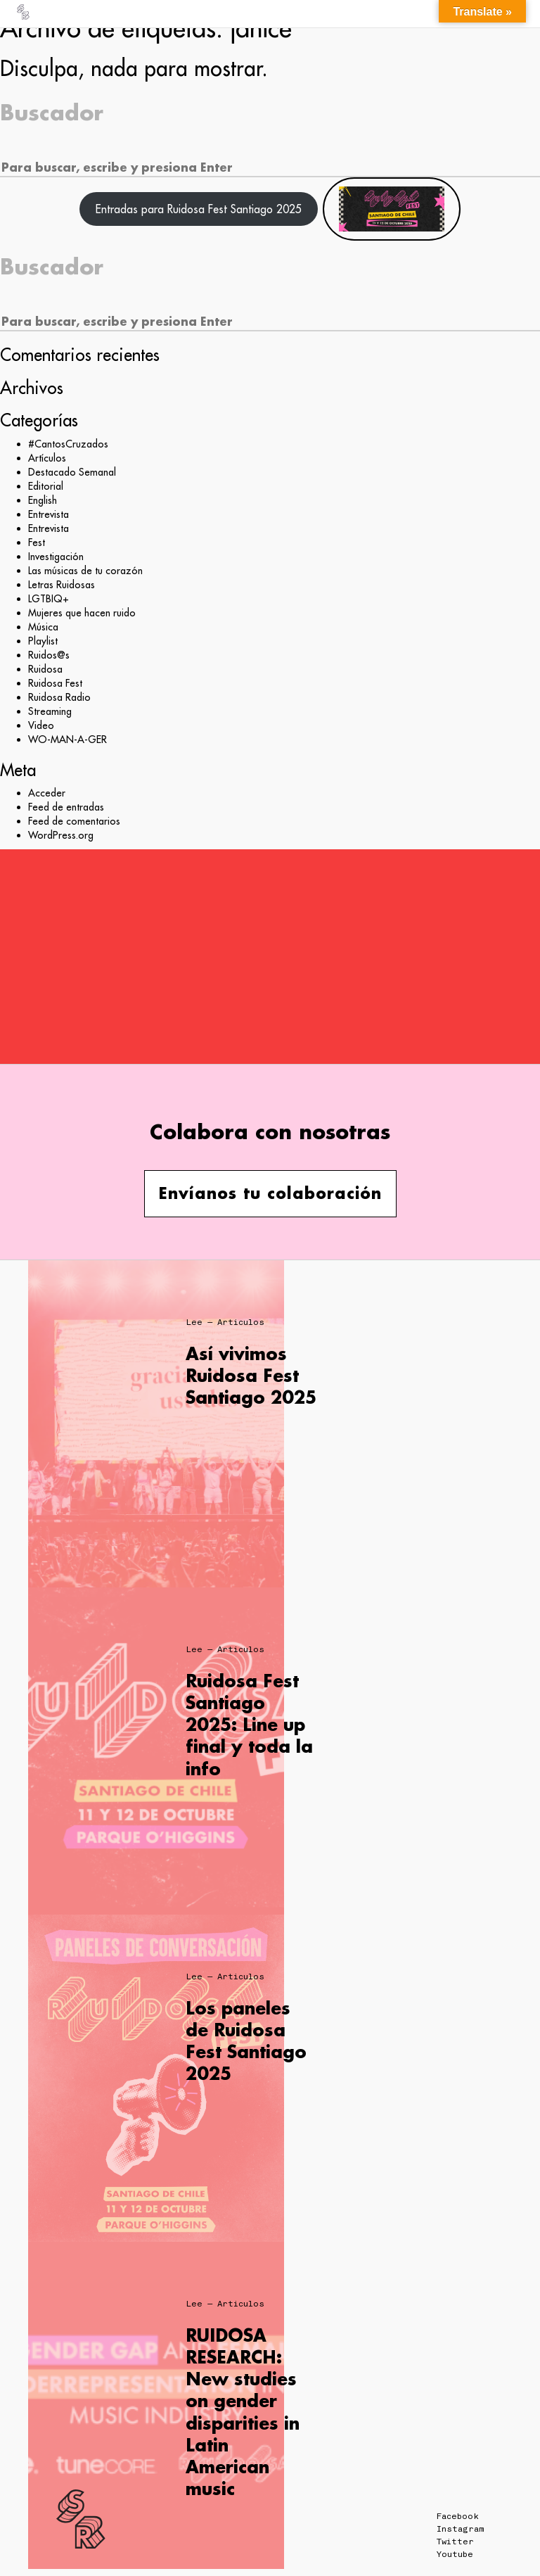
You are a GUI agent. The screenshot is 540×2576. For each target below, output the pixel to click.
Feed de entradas (66, 807)
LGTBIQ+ (48, 598)
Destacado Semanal (72, 472)
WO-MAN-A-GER (67, 739)
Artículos (47, 458)
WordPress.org (61, 835)
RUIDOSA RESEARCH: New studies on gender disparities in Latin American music (243, 2411)
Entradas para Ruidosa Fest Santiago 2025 (199, 209)
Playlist (43, 641)
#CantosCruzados (68, 444)
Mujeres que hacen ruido (82, 613)
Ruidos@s (49, 655)
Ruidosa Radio (59, 697)
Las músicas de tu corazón (85, 570)
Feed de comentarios (74, 821)
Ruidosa (45, 669)
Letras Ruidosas (61, 584)
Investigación (56, 556)
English (42, 500)
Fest (36, 542)
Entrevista (48, 514)
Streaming (50, 711)
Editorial (45, 486)
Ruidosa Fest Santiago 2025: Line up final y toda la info (249, 1724)
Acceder (46, 793)
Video (41, 725)
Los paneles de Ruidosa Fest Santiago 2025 (246, 2041)
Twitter (455, 2541)
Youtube (455, 2554)
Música (43, 627)
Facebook (458, 2516)
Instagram (460, 2529)
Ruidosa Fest (55, 683)
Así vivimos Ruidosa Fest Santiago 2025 (251, 1375)
